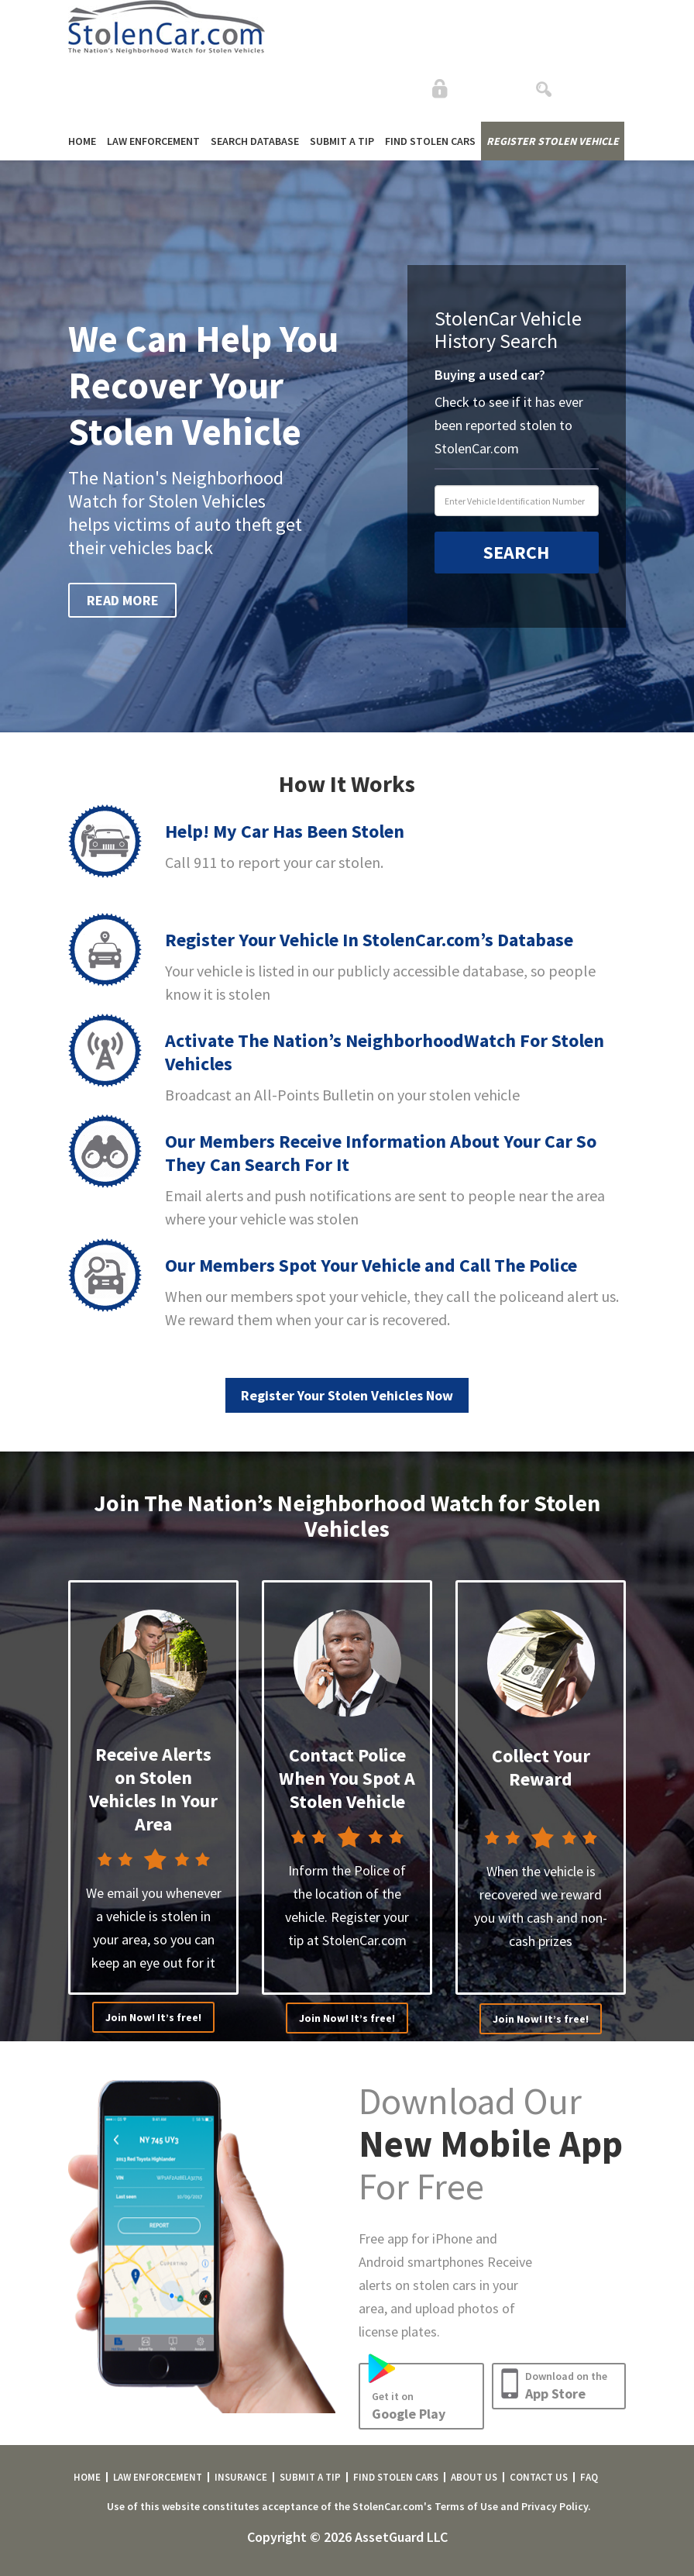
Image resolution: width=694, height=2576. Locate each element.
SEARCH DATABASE (255, 141)
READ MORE (123, 600)
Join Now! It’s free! (153, 2017)
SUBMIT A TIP (342, 141)
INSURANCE (241, 2477)
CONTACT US (539, 2477)
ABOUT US (474, 2477)
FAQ (589, 2477)
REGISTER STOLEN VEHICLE (552, 141)
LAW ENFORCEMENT (153, 141)
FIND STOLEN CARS (430, 141)
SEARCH (516, 552)
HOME (82, 141)
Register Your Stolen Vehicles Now (347, 1395)
